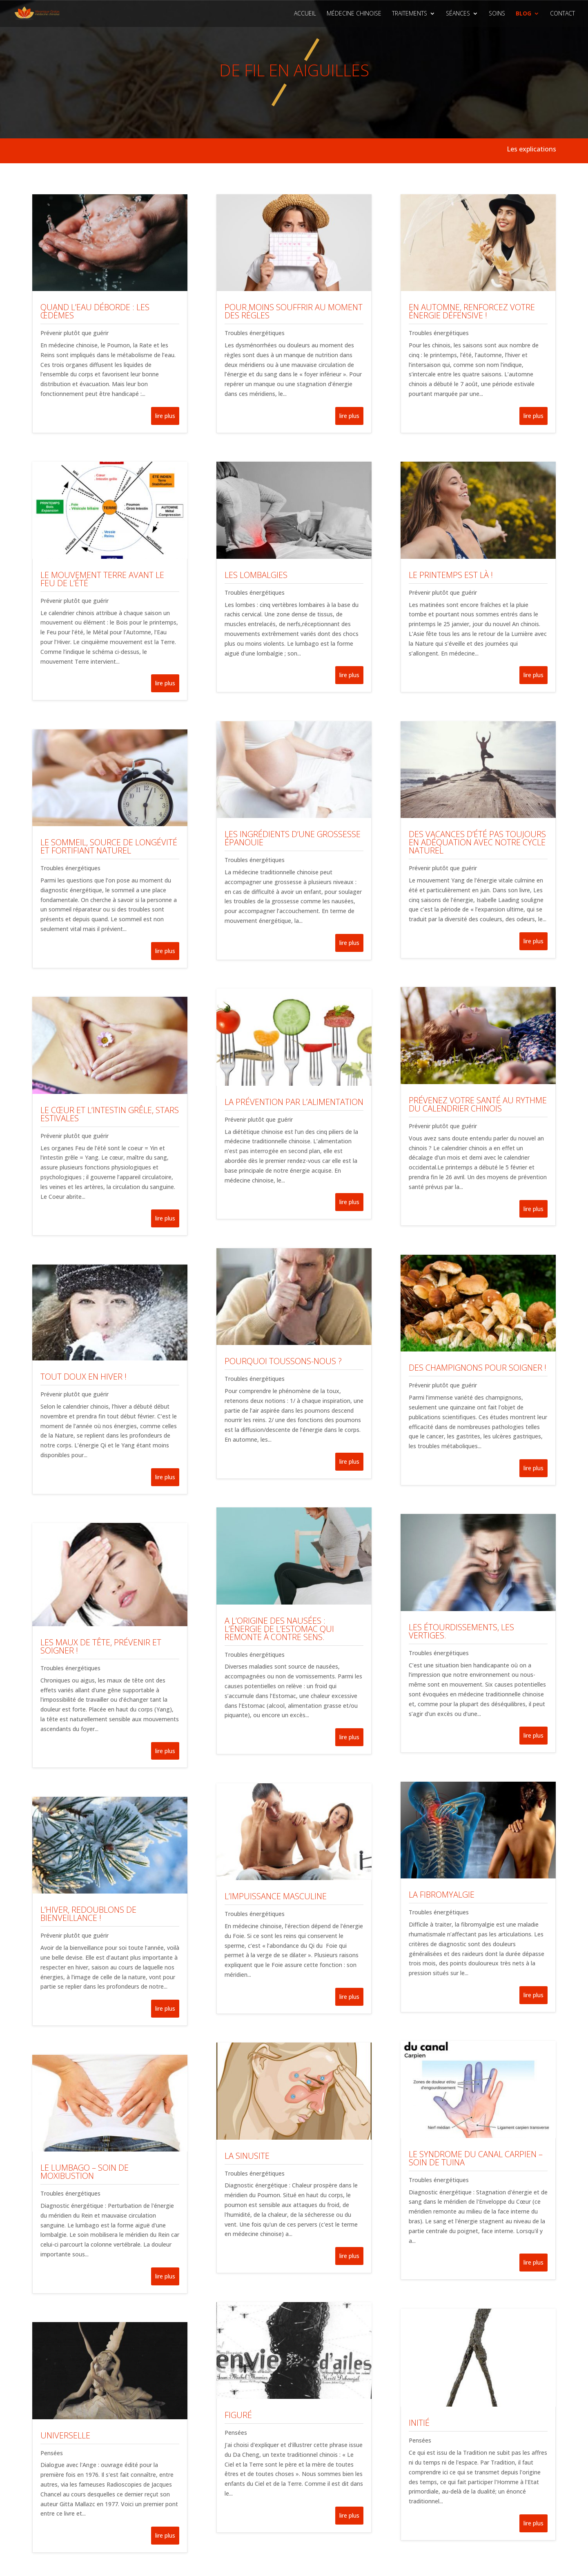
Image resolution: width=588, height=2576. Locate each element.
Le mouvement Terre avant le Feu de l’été (102, 579)
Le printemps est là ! (451, 574)
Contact (562, 14)
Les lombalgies (256, 574)
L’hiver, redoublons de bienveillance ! (88, 1913)
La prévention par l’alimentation (294, 1101)
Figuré (238, 2414)
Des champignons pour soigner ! (477, 1367)
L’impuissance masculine (276, 1896)
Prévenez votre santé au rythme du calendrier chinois (478, 1104)
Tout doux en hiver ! (83, 1376)
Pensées (51, 2453)
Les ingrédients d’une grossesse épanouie (293, 838)
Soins (497, 14)
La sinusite (247, 2155)
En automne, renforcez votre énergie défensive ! (472, 311)
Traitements (409, 14)
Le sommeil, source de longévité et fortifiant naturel (108, 846)
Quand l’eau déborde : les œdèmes (94, 311)
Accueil (305, 14)
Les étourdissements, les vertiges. (461, 1631)
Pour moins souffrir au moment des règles (294, 311)
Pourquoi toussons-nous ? (283, 1361)
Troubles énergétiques (70, 868)
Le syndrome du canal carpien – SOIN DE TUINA (476, 2158)
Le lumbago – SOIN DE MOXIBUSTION (84, 2171)
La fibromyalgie (441, 1894)
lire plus (165, 416)
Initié (419, 2422)
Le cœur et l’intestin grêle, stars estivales (109, 1114)
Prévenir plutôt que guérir (74, 333)
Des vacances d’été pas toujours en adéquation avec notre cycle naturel (477, 842)
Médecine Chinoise (354, 14)
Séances (458, 14)
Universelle (65, 2435)
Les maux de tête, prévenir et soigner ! (100, 1646)
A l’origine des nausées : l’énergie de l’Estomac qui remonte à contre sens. (279, 1629)
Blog (523, 14)
